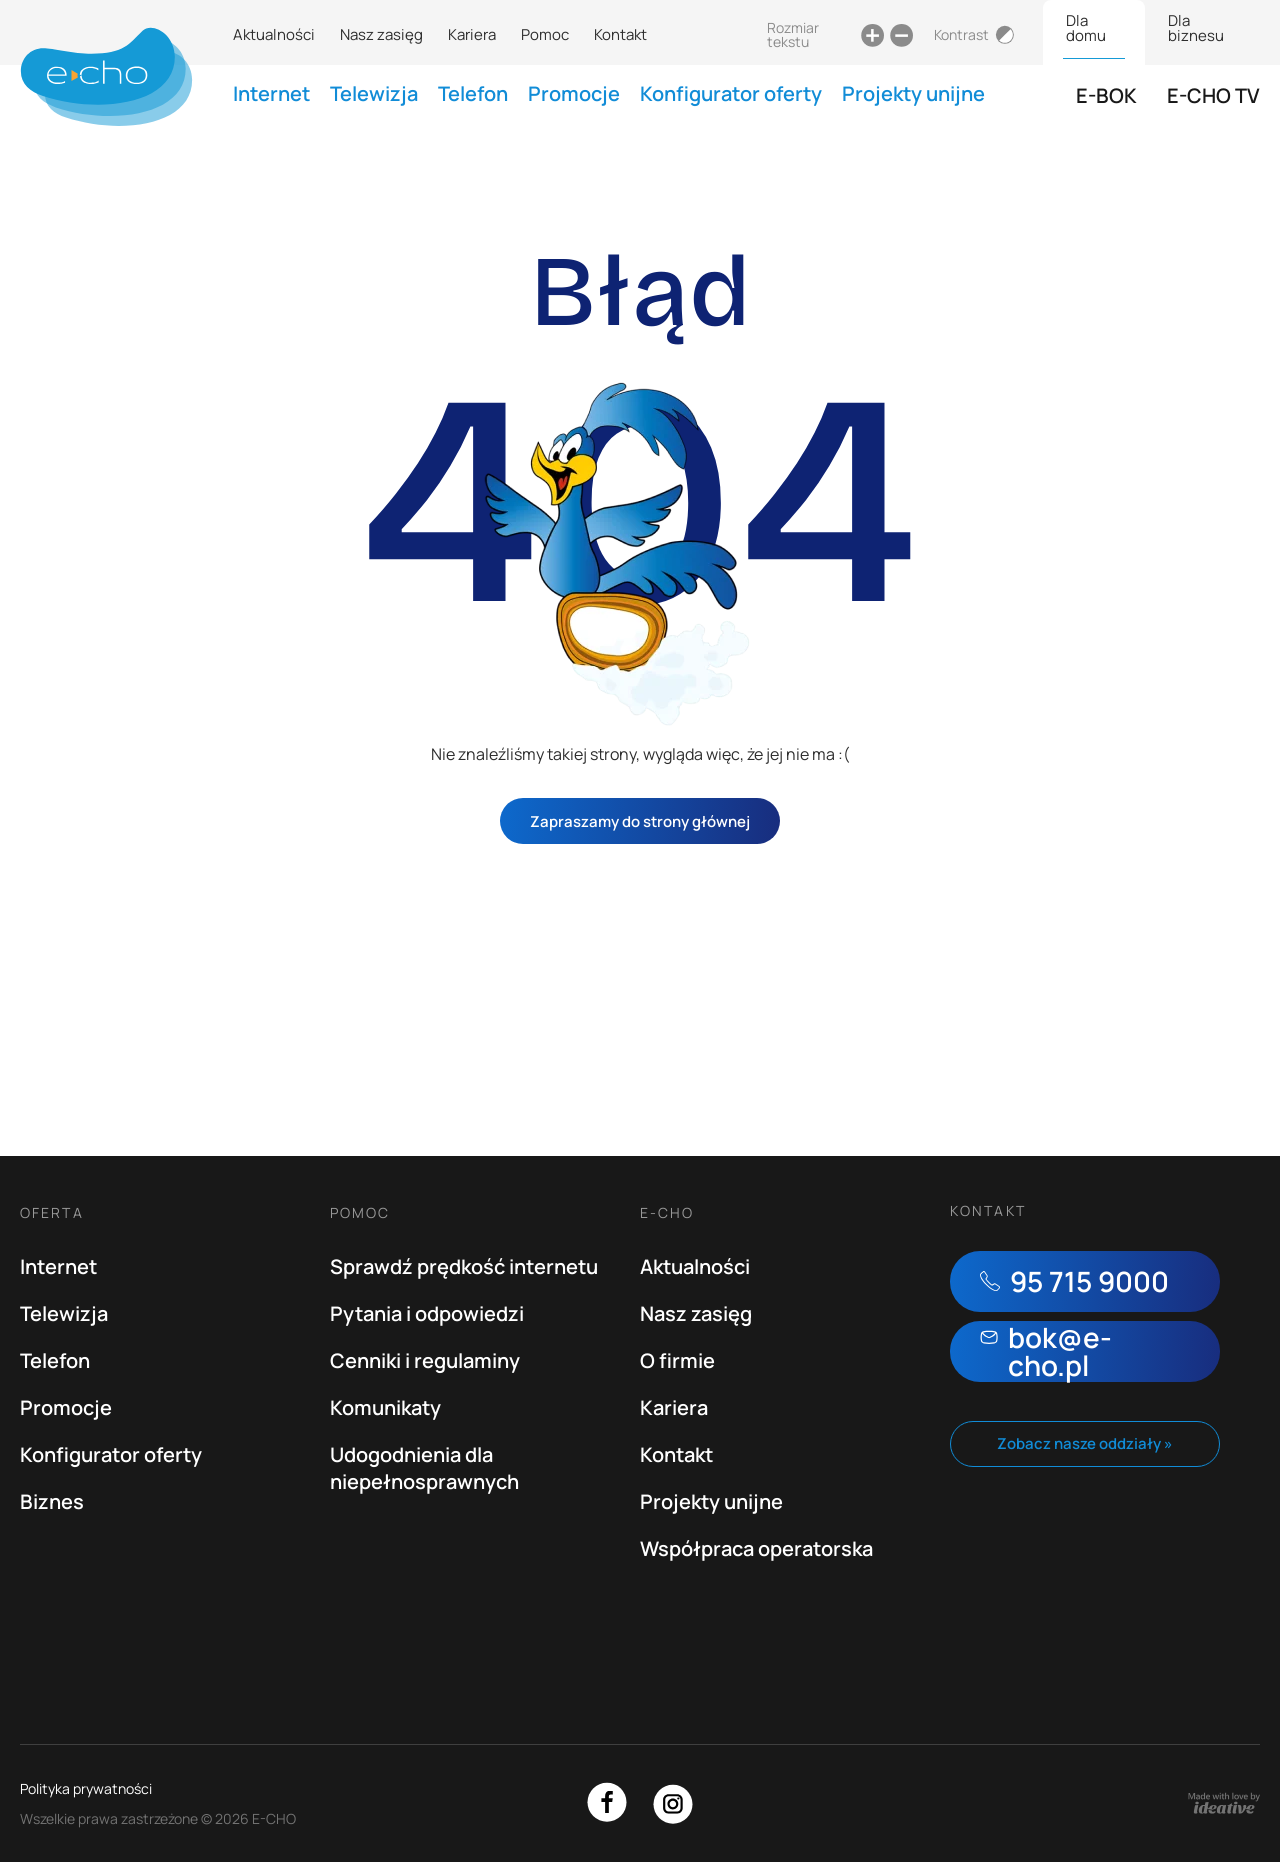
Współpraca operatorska (756, 1548)
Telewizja (374, 93)
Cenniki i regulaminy (425, 1360)
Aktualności (274, 34)
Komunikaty (385, 1407)
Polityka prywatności (86, 1788)
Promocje (574, 93)
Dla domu (1086, 28)
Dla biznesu (1196, 28)
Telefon (473, 93)
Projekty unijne (913, 93)
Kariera (472, 34)
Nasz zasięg (381, 34)
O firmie (677, 1360)
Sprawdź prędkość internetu (464, 1266)
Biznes (52, 1501)
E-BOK (1106, 96)
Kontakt (620, 34)
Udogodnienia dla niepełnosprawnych (424, 1468)
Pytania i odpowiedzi (427, 1313)
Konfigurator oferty (731, 93)
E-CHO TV (1213, 96)
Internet (271, 93)
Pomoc (545, 34)
